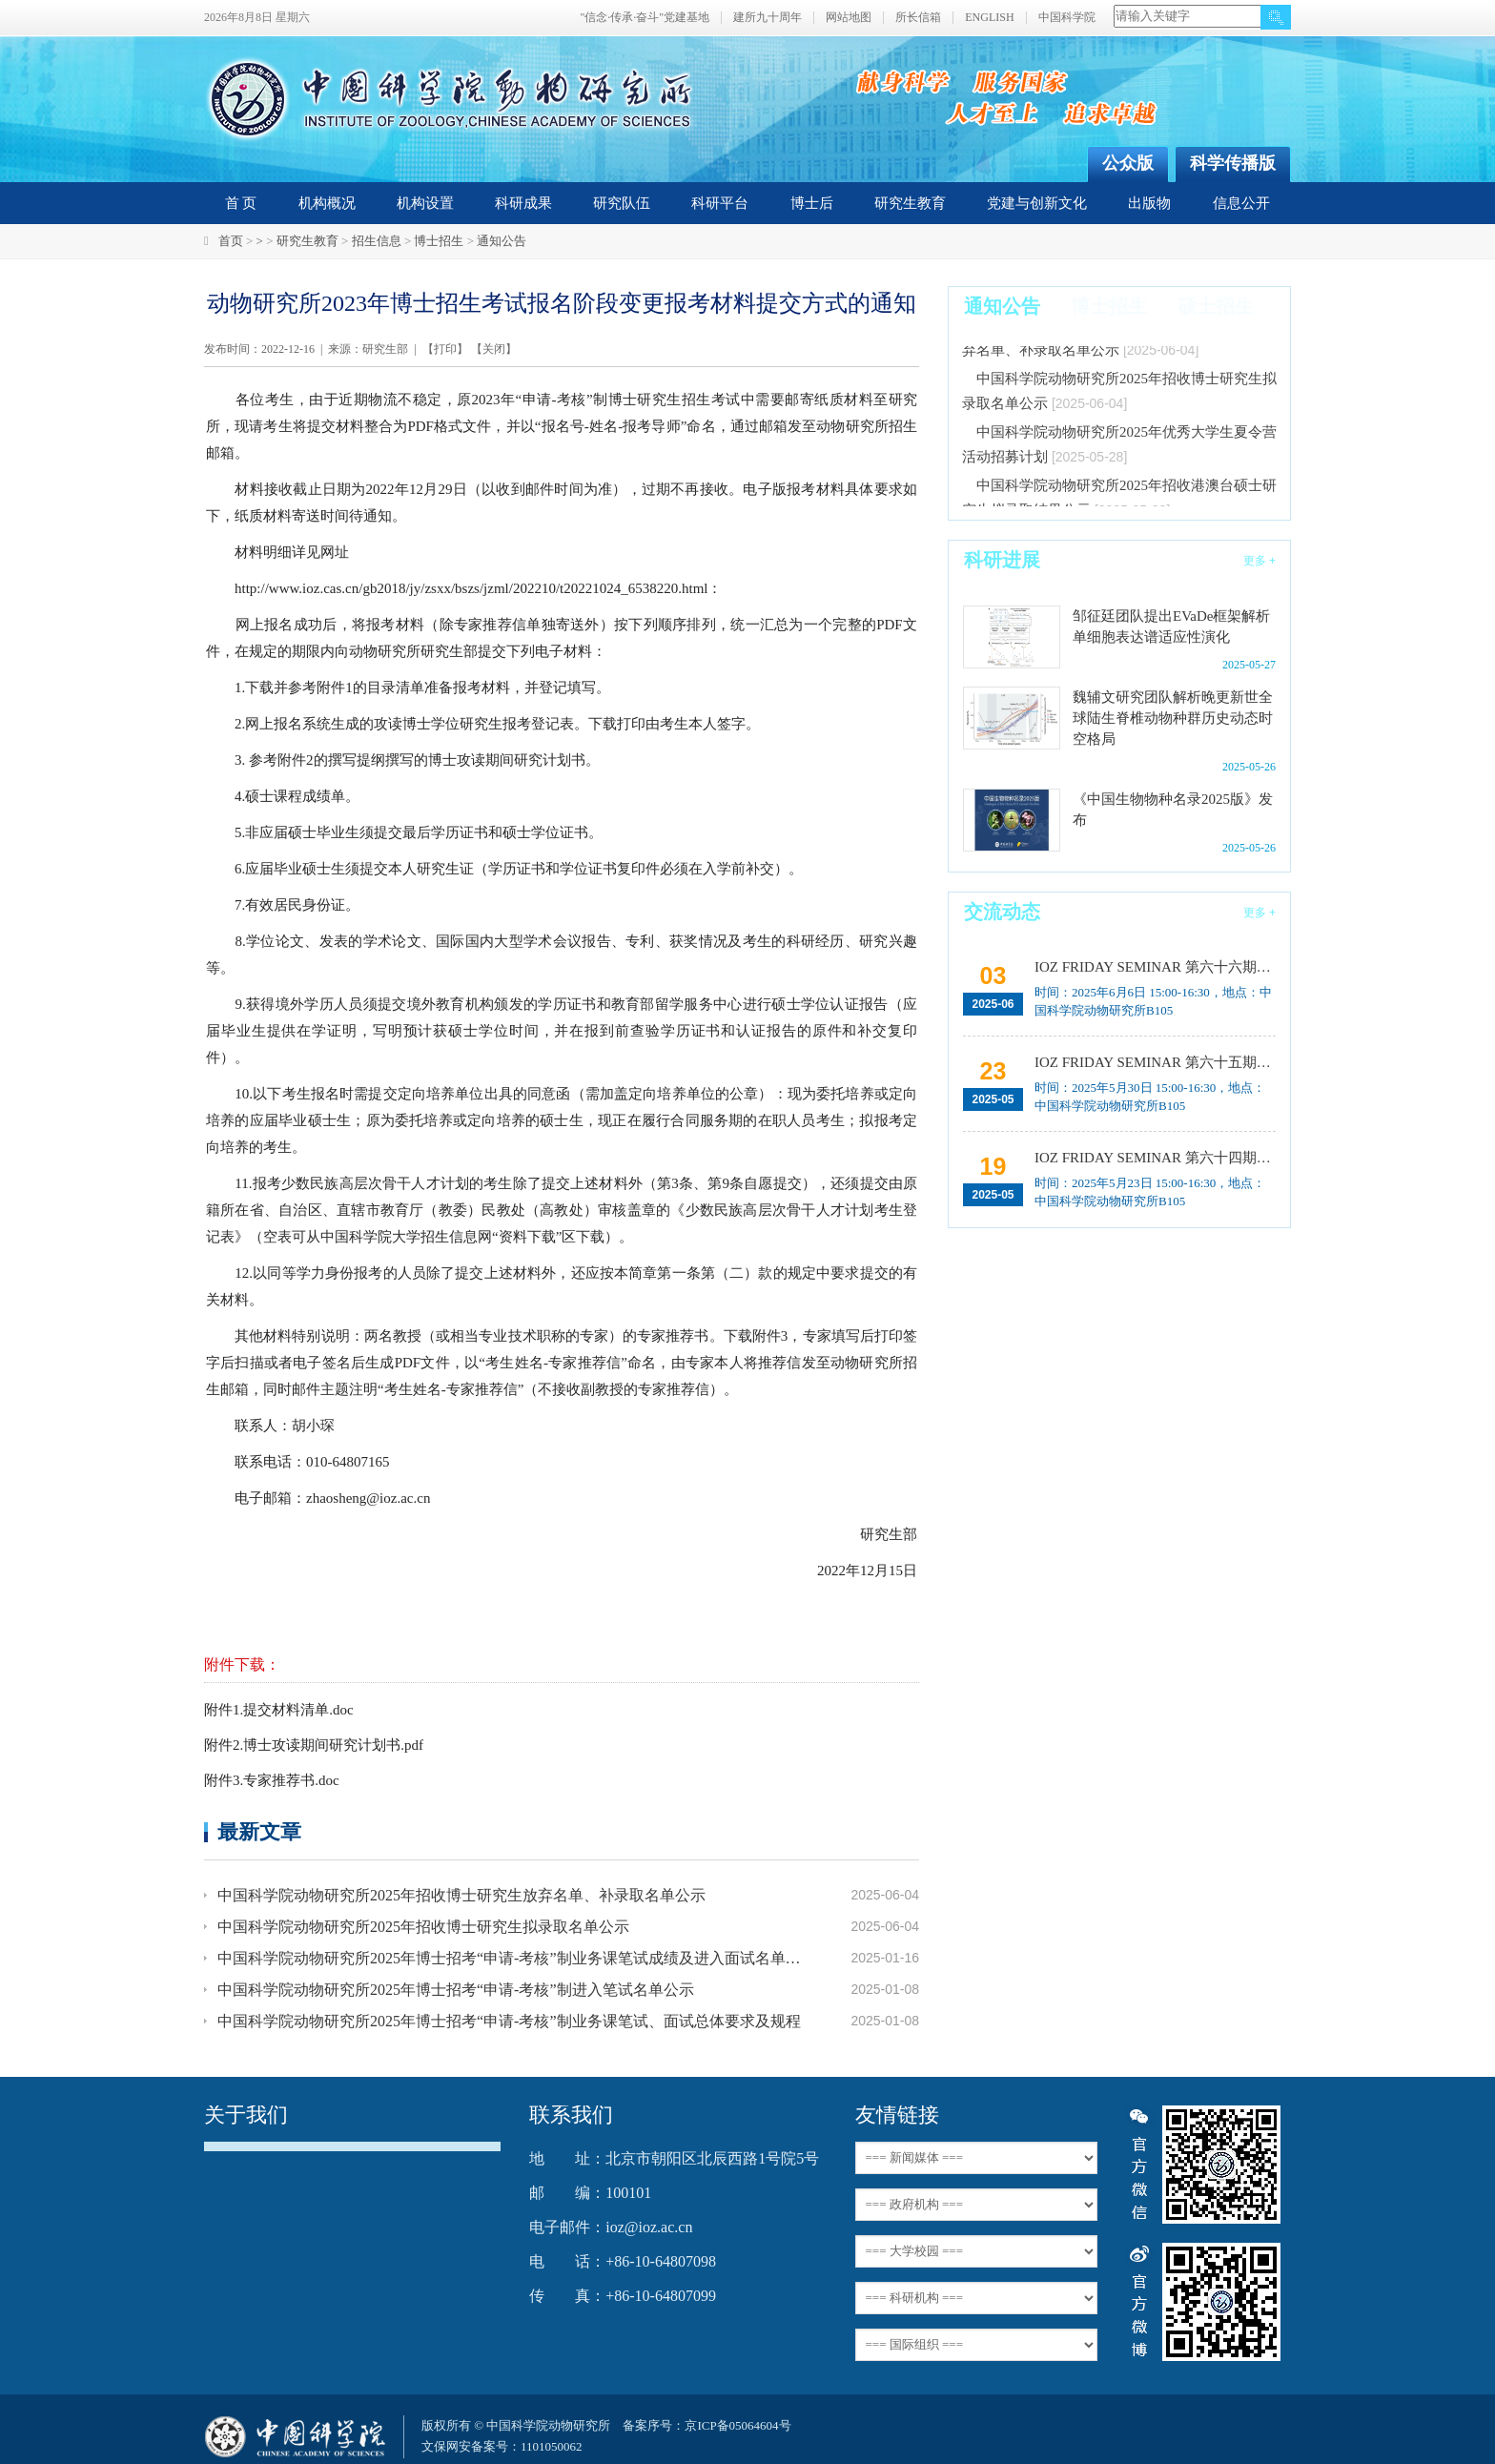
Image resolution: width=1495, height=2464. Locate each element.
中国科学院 (1067, 17)
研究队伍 (621, 203)
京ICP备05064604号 (737, 2425)
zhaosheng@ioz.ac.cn (368, 1498)
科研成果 (523, 203)
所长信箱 (918, 17)
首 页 (241, 203)
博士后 (811, 203)
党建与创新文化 (1037, 203)
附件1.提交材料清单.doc (279, 1709)
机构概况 (327, 203)
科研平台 (719, 203)
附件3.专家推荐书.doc (271, 1780)
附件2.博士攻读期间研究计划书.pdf (313, 1745)
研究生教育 (910, 203)
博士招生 (438, 241)
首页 (230, 241)
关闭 (493, 349)
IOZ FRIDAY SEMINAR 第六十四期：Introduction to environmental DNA (1153, 1157)
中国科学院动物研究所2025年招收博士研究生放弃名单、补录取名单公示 (461, 1895)
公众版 (1128, 163)
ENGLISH (989, 17)
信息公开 (1241, 203)
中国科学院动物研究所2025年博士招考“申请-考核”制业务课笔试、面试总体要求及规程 (509, 2021)
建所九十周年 (767, 17)
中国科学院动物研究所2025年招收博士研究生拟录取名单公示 (423, 1927)
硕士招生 (1216, 306)
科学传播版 (1233, 163)
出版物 (1149, 203)
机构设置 (425, 203)
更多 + (1259, 560)
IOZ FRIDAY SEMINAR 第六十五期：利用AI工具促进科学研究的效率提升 (1153, 1062)
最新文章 (259, 1831)
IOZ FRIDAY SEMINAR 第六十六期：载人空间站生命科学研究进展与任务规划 (1153, 967)
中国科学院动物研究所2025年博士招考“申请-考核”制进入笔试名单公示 (455, 1989)
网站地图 (848, 17)
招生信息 (376, 241)
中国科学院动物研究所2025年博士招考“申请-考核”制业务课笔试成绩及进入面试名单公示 (511, 1958)
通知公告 (501, 241)
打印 (445, 349)
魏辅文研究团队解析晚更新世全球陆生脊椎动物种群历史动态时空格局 (1173, 718)
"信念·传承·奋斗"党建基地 (644, 17)
